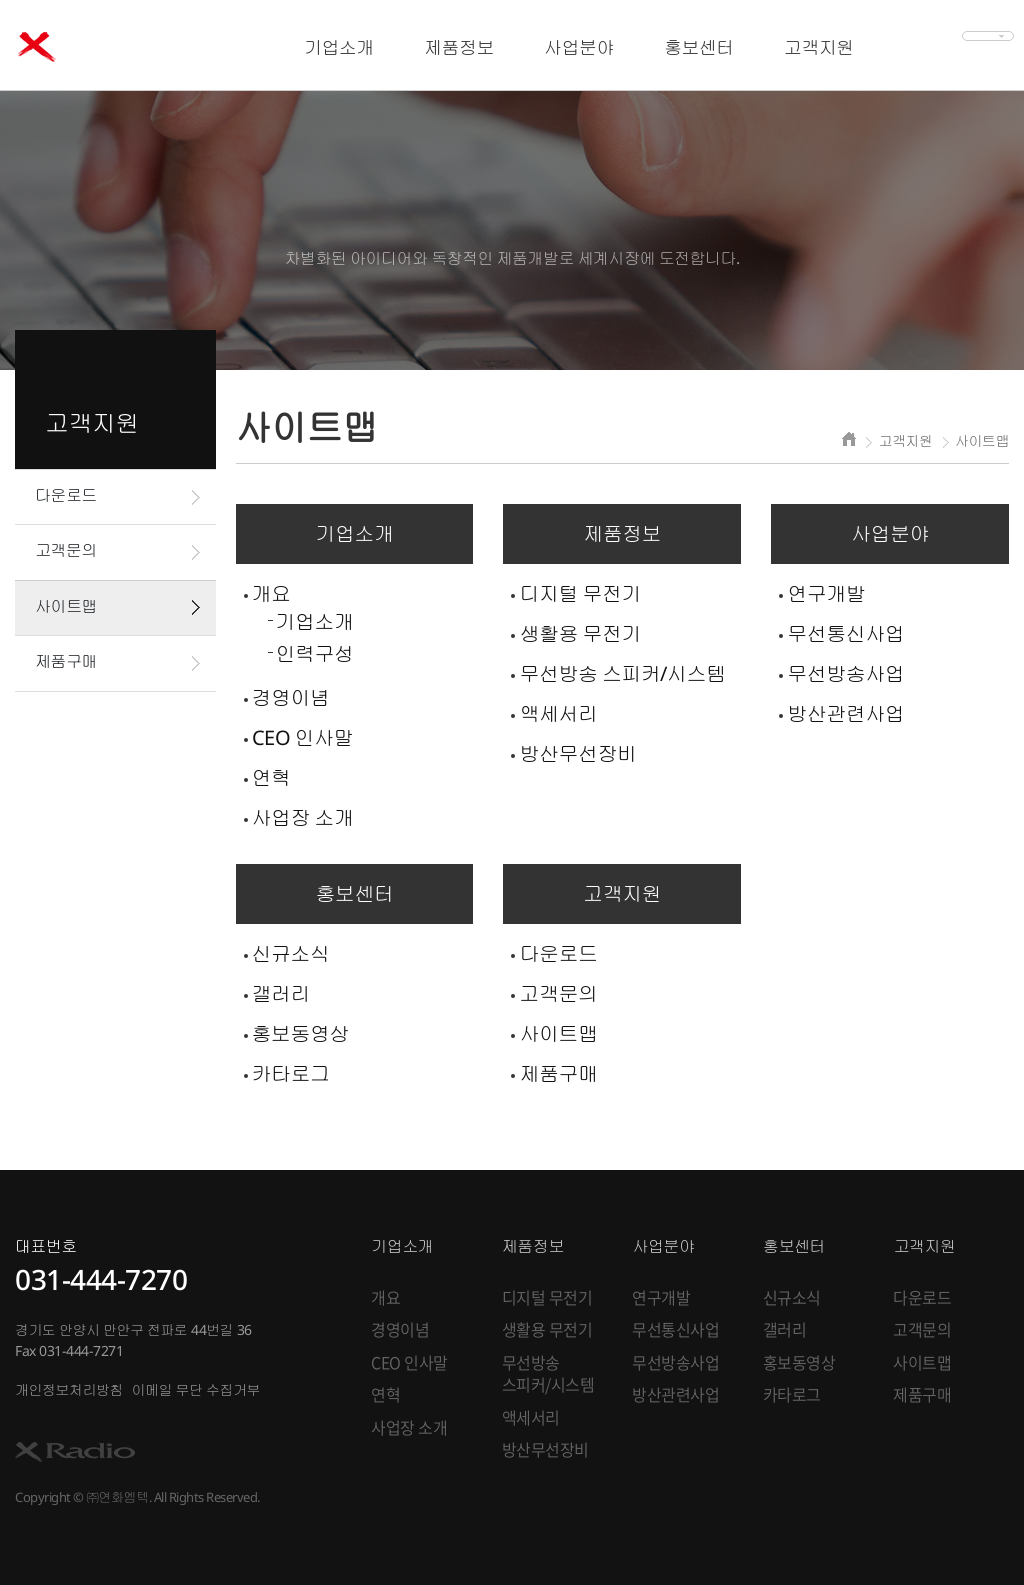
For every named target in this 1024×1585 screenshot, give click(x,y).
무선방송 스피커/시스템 (622, 673)
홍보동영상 (301, 1033)
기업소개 (315, 621)
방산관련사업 (845, 713)
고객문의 (66, 550)
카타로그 (291, 1073)
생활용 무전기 (580, 633)
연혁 (271, 777)
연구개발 (826, 593)
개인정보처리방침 (69, 1389)
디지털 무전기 (580, 593)
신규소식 (291, 953)
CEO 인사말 (303, 737)
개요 (271, 593)
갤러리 (281, 993)
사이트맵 (66, 606)
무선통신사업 (845, 633)
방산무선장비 (577, 753)
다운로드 (66, 495)
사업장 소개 (303, 817)
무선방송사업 (845, 673)
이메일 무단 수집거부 (196, 1389)
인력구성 (315, 653)
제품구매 (66, 661)
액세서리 (558, 713)
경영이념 (291, 697)
